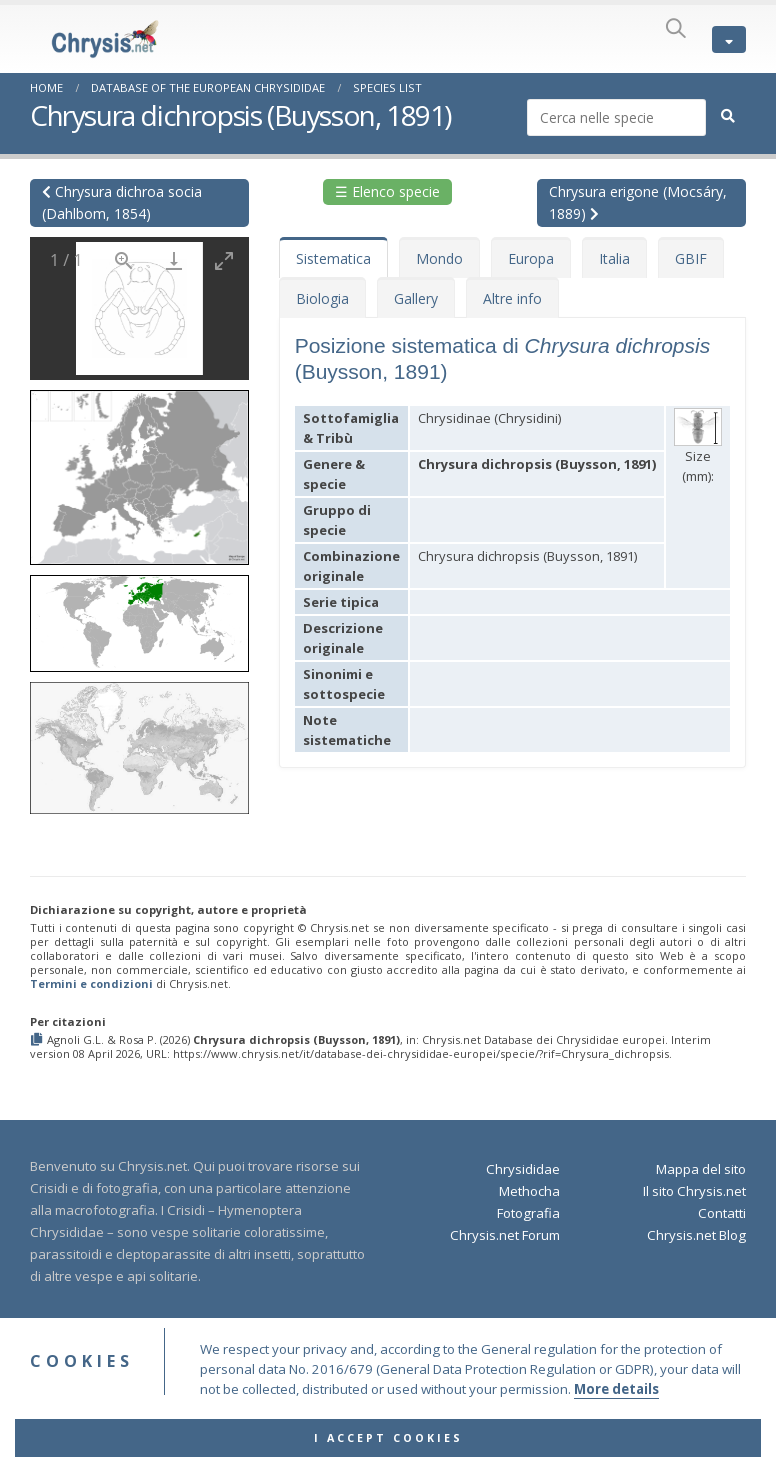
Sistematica (333, 258)
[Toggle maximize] (224, 260)
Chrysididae (523, 1169)
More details (616, 1420)
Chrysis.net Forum (505, 1235)
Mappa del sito (701, 1169)
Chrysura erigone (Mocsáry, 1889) (638, 202)
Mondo (439, 258)
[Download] (174, 260)
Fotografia (528, 1213)
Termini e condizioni (91, 983)
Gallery (416, 298)
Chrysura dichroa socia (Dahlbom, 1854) (122, 202)
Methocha (529, 1191)
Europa (531, 258)
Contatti (722, 1213)
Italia (614, 258)
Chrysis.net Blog (696, 1235)
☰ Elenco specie (387, 191)
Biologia (322, 298)
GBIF (691, 258)
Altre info (512, 298)
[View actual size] (124, 260)
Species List (387, 87)
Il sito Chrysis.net (694, 1191)
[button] (139, 470)
